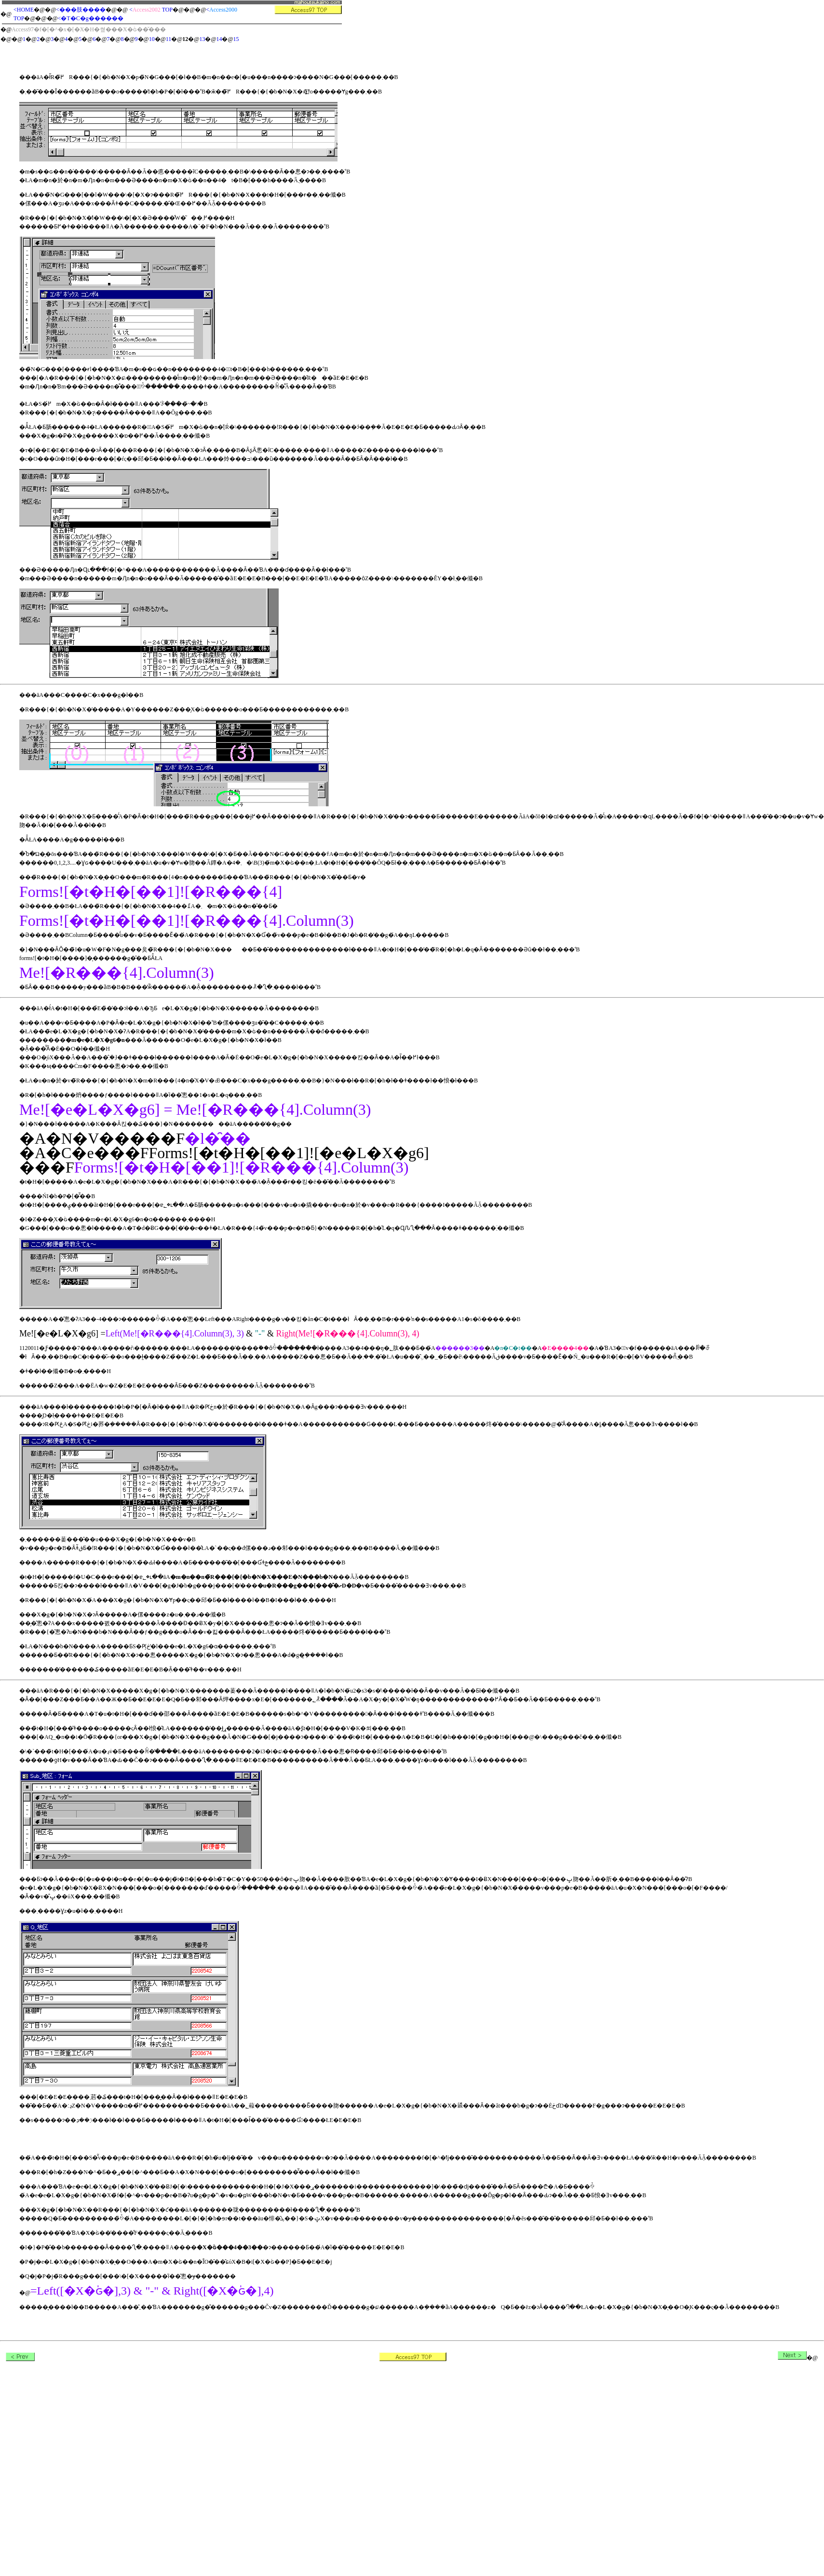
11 (169, 39)
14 (219, 39)
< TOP (151, 9)
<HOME (24, 9)
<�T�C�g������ (90, 18)
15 (236, 39)
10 (152, 39)
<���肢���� (81, 9)
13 (202, 39)
